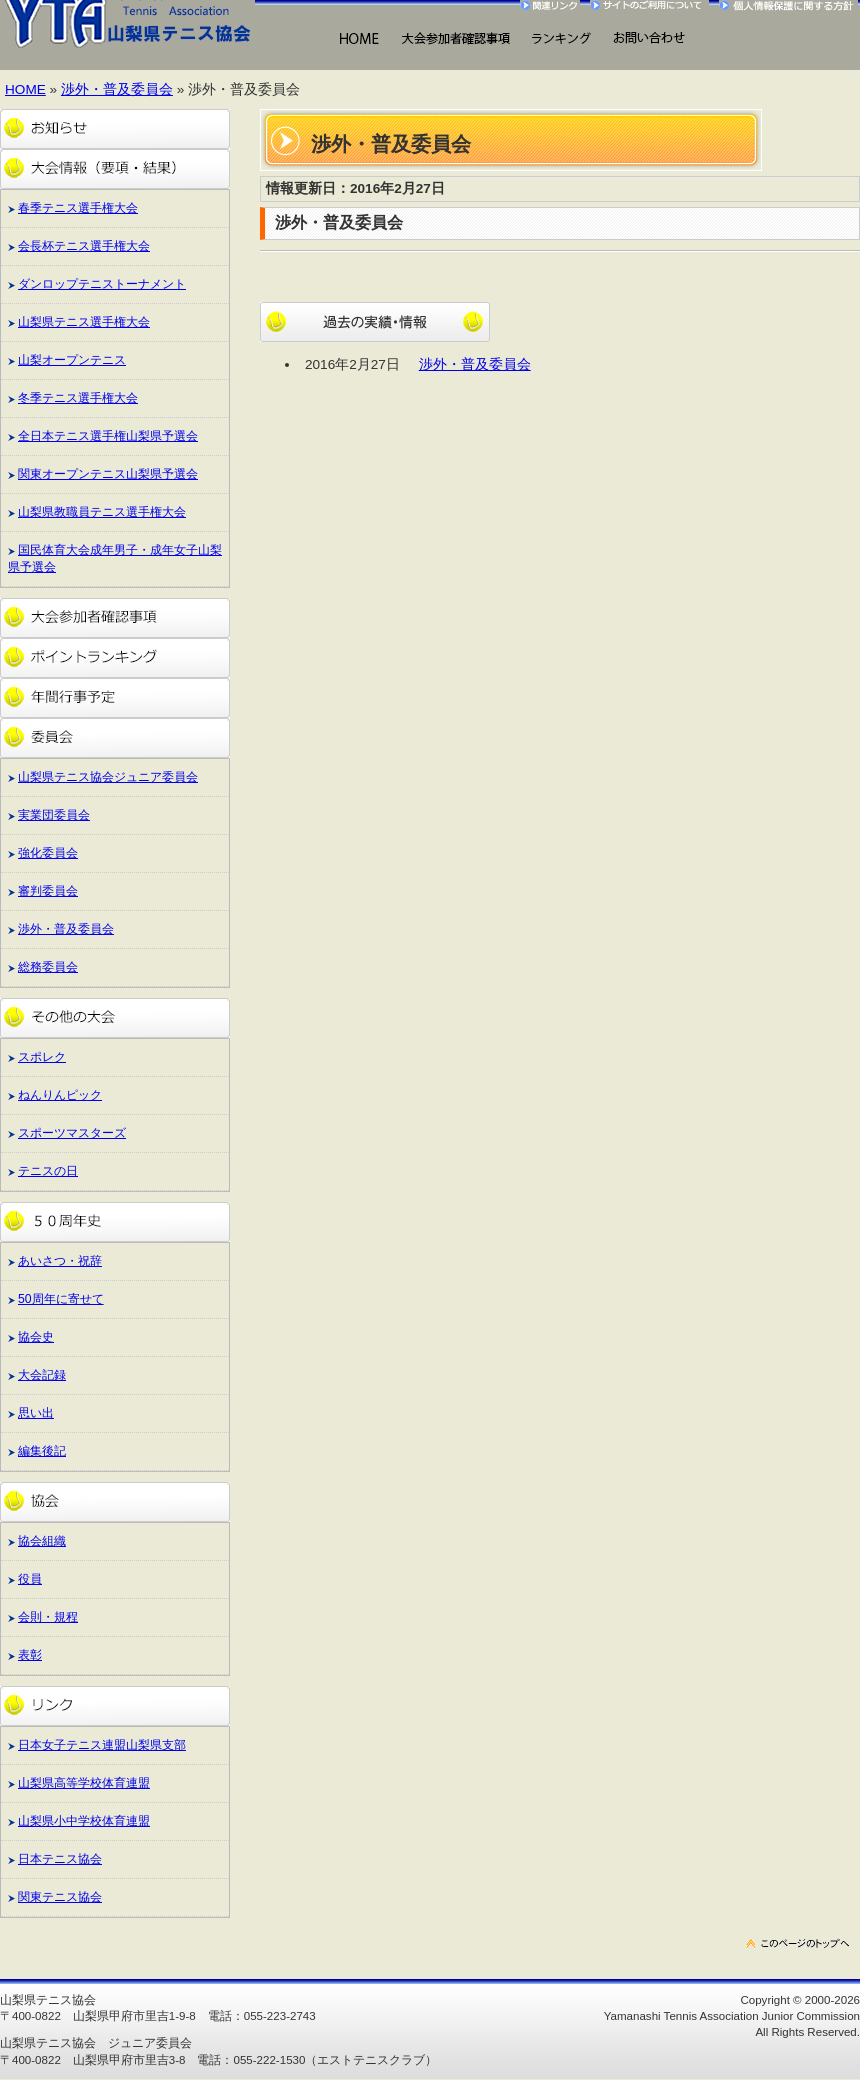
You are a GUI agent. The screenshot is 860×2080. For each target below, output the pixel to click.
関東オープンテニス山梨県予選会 (108, 474)
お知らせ (115, 129)
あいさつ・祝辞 (60, 1261)
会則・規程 (48, 1617)
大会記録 (42, 1375)
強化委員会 (48, 853)
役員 (30, 1579)
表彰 (30, 1655)
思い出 (36, 1413)
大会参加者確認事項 (115, 618)
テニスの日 (48, 1171)
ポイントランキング (115, 658)
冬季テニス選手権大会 (78, 398)
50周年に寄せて (61, 1299)
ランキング (560, 39)
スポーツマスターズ (72, 1133)
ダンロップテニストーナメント (102, 284)
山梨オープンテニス (72, 360)
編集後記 (42, 1451)
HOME (358, 39)
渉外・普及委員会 (117, 89)
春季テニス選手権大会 (78, 208)
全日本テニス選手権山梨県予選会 (108, 436)
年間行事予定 (115, 698)
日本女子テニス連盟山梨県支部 (102, 1745)
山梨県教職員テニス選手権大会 (102, 512)
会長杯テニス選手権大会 (84, 246)
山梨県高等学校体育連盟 (84, 1783)
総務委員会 (48, 967)
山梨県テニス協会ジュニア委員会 (108, 777)
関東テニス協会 (60, 1897)
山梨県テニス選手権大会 (84, 322)
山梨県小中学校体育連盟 (84, 1821)
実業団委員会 (54, 815)
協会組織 (42, 1541)
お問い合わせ (648, 39)
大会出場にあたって (455, 39)
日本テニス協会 (60, 1859)
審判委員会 (48, 891)
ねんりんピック (60, 1095)
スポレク (42, 1057)
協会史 (36, 1337)
